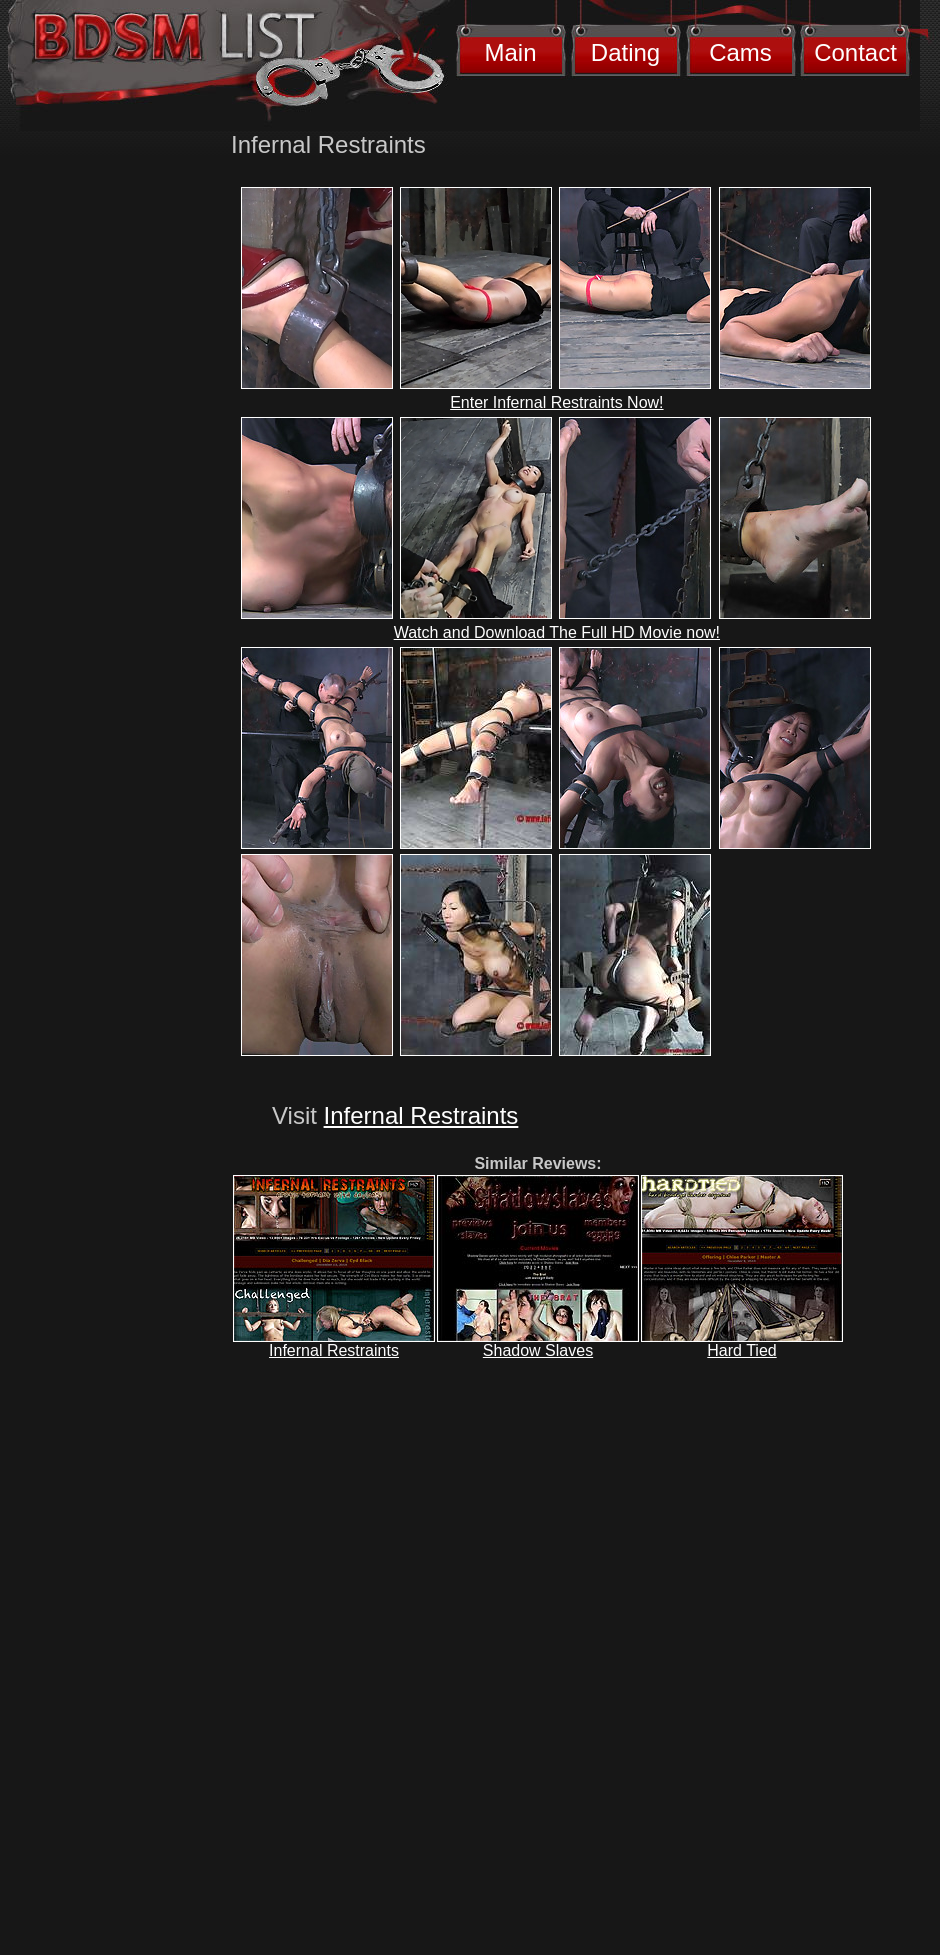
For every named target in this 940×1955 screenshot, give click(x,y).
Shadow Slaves (538, 1350)
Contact (855, 52)
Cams (740, 52)
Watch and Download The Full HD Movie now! (557, 632)
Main (510, 52)
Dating (625, 52)
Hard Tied (741, 1350)
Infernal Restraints (421, 1115)
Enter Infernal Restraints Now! (556, 402)
